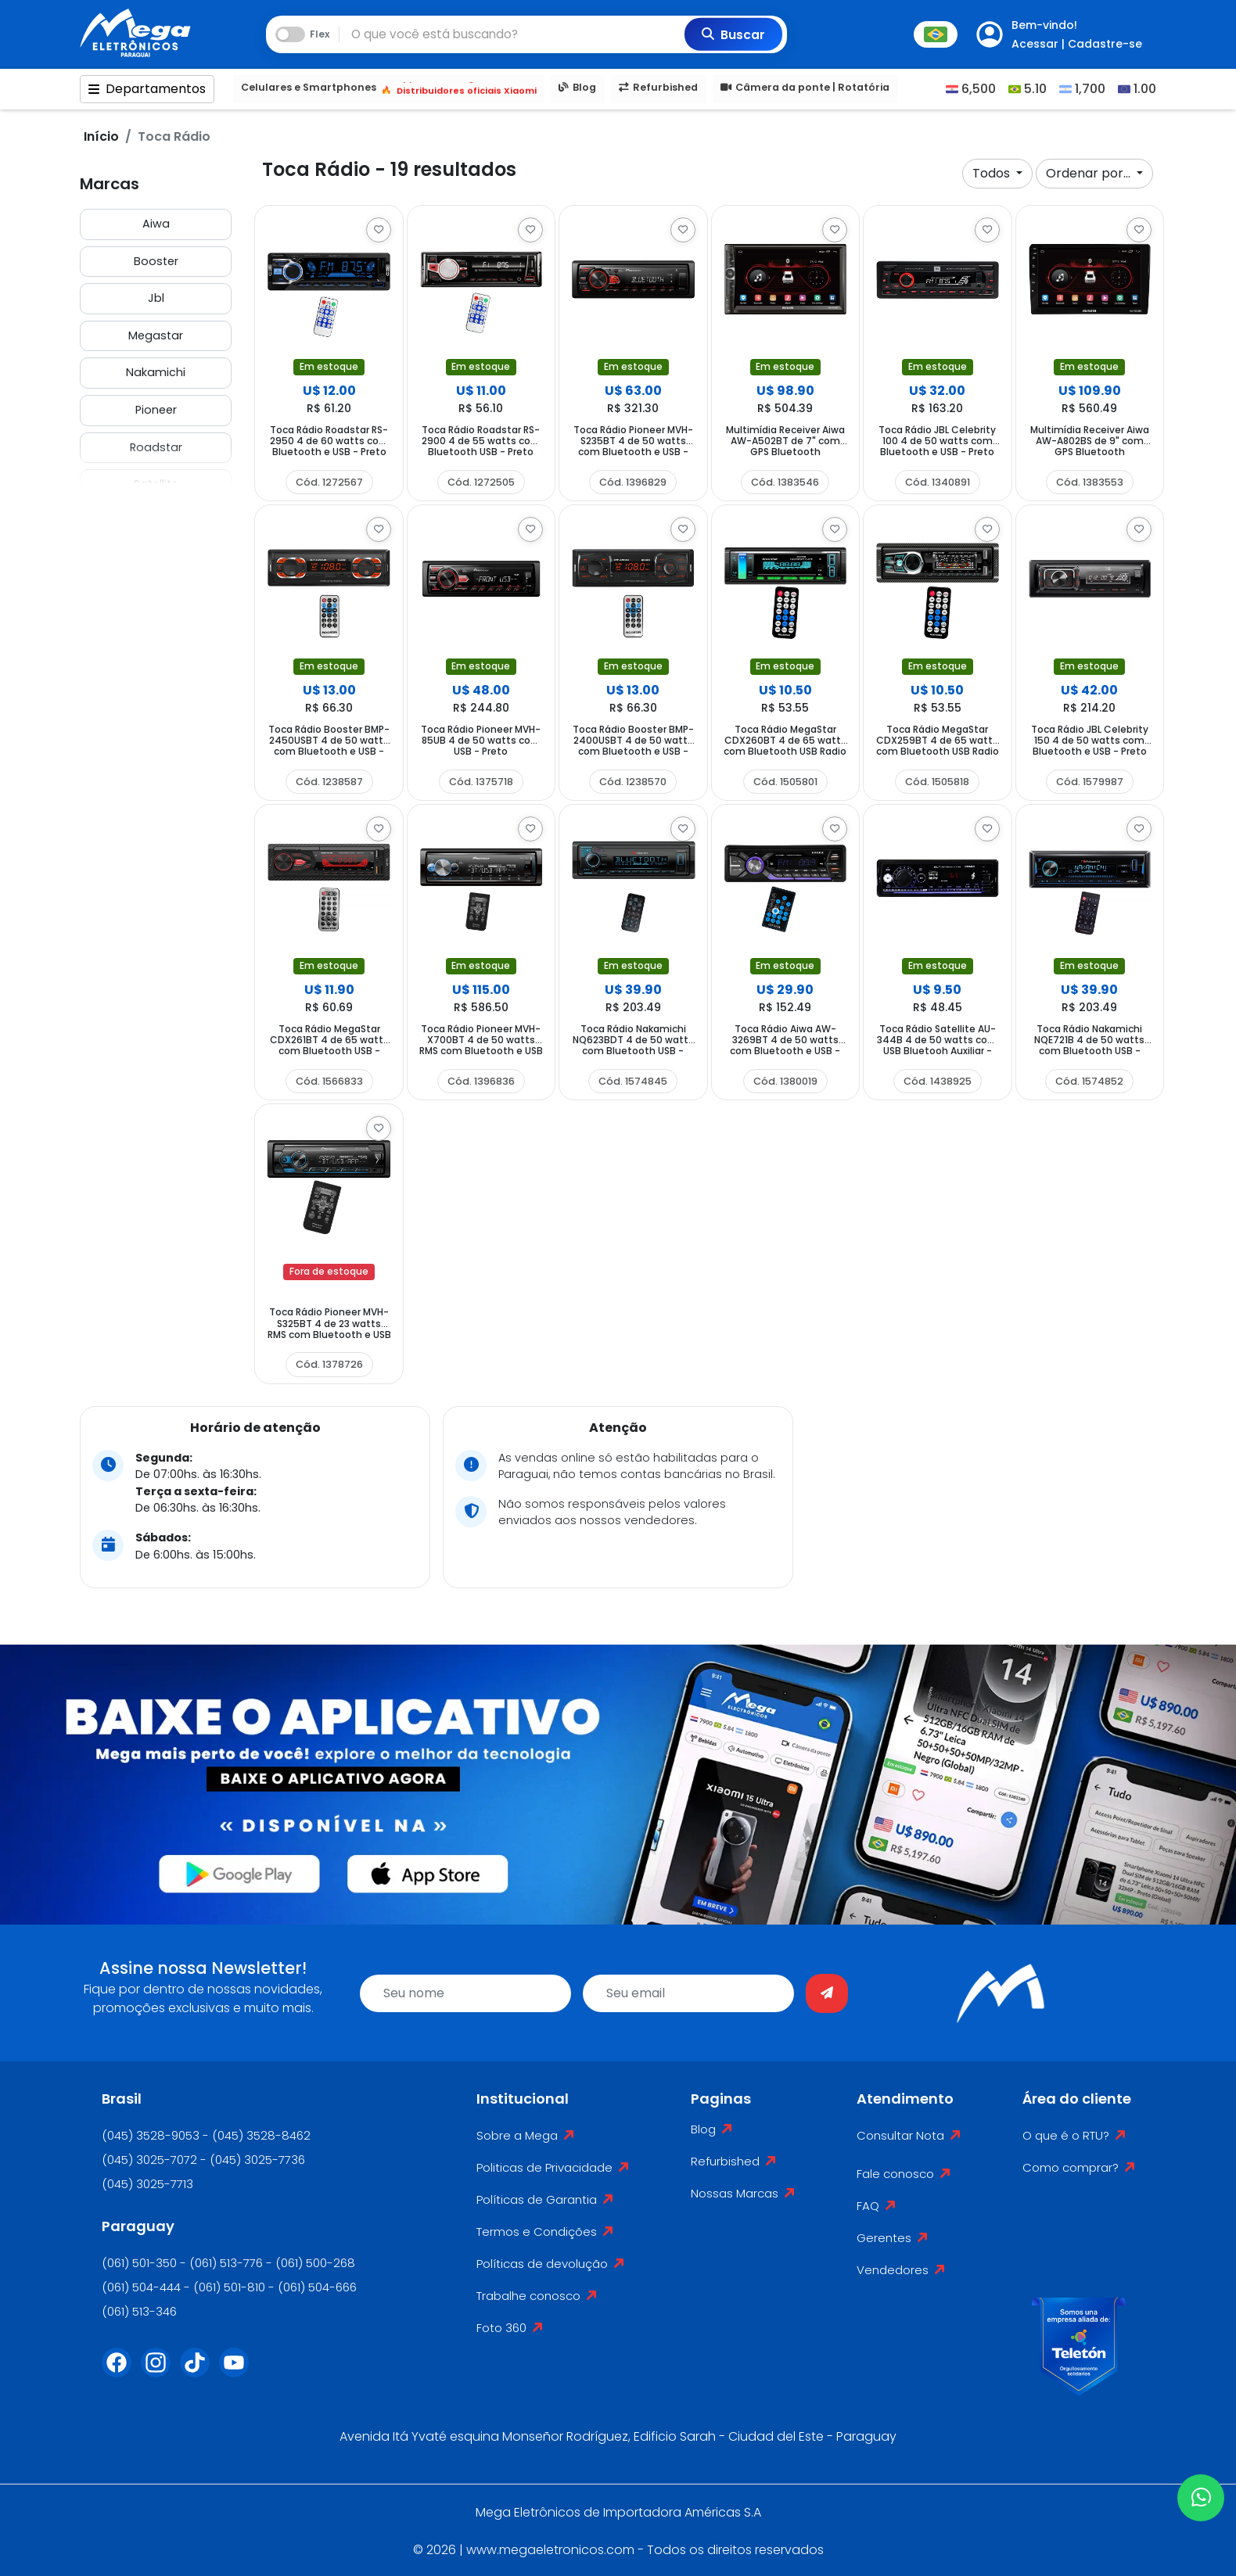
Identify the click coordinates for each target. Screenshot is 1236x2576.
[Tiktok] (199, 2372)
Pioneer (156, 410)
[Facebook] (121, 2372)
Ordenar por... (1090, 173)
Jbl (156, 298)
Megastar (155, 335)
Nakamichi (155, 372)
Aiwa (156, 223)
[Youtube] (238, 2372)
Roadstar (156, 447)
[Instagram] (160, 2372)
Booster (156, 261)
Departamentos (147, 90)
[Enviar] (827, 1993)
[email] (688, 1993)
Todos (992, 173)
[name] (465, 1993)
